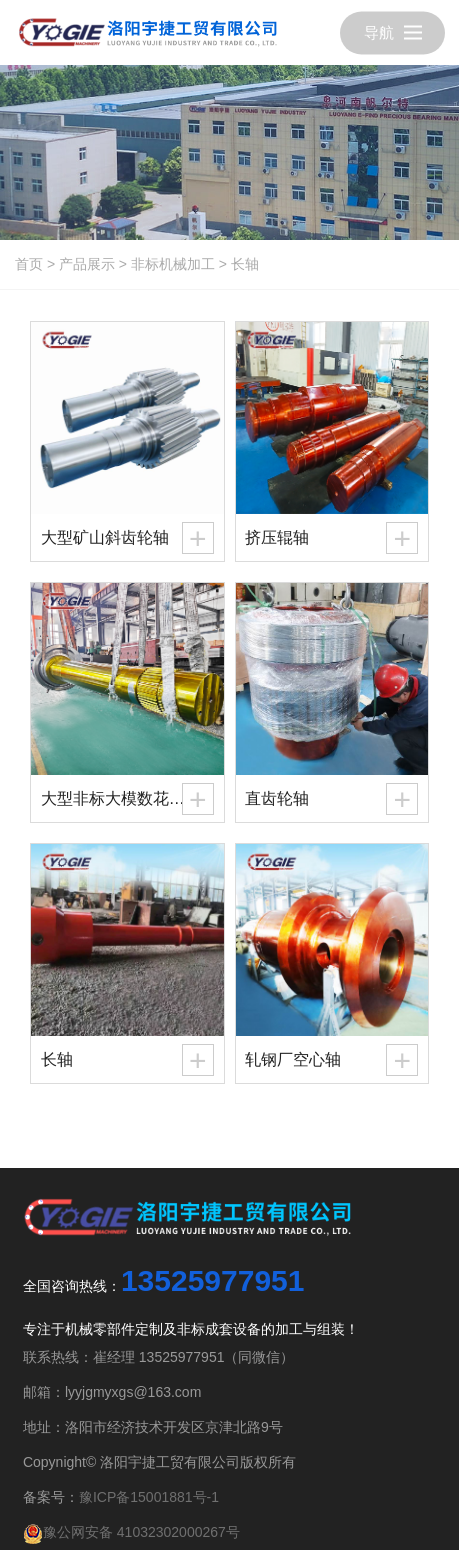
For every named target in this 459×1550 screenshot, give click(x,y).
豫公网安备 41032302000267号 (131, 1532)
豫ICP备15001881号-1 (149, 1497)
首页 (29, 264)
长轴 (245, 264)
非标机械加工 (173, 264)
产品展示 (87, 264)
